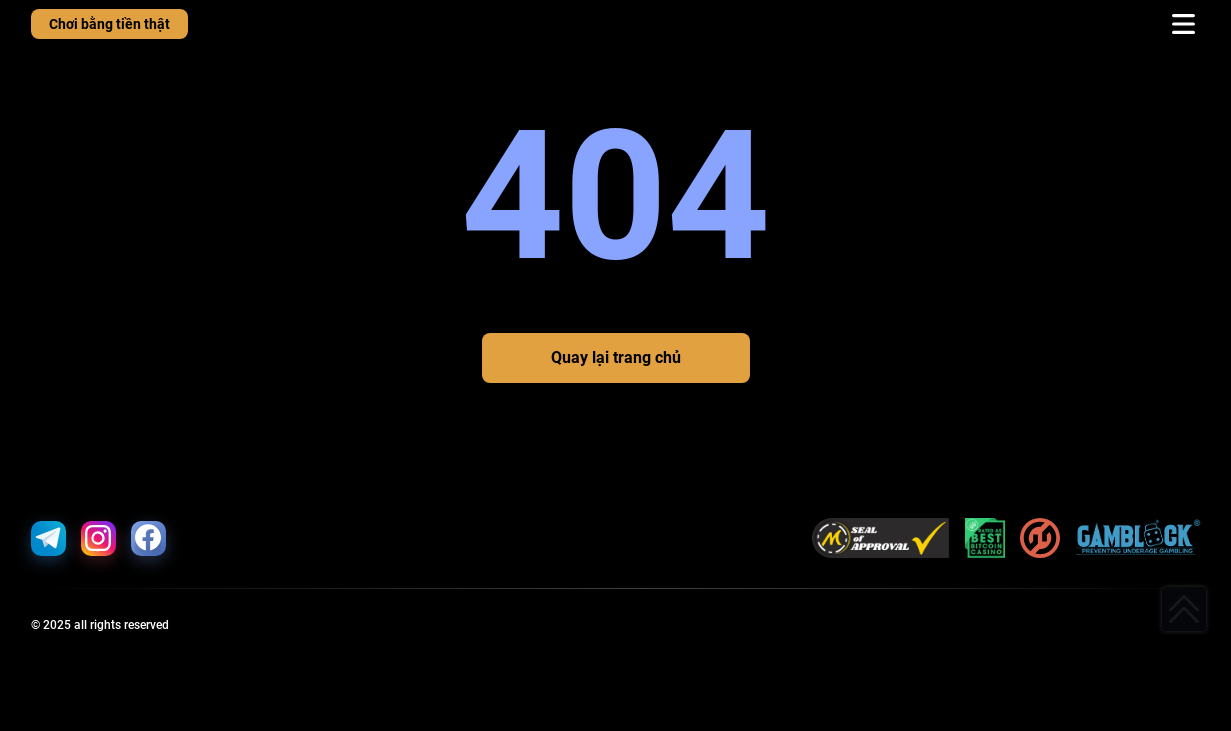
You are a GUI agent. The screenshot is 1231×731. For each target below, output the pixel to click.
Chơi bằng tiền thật (109, 24)
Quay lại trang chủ (616, 357)
